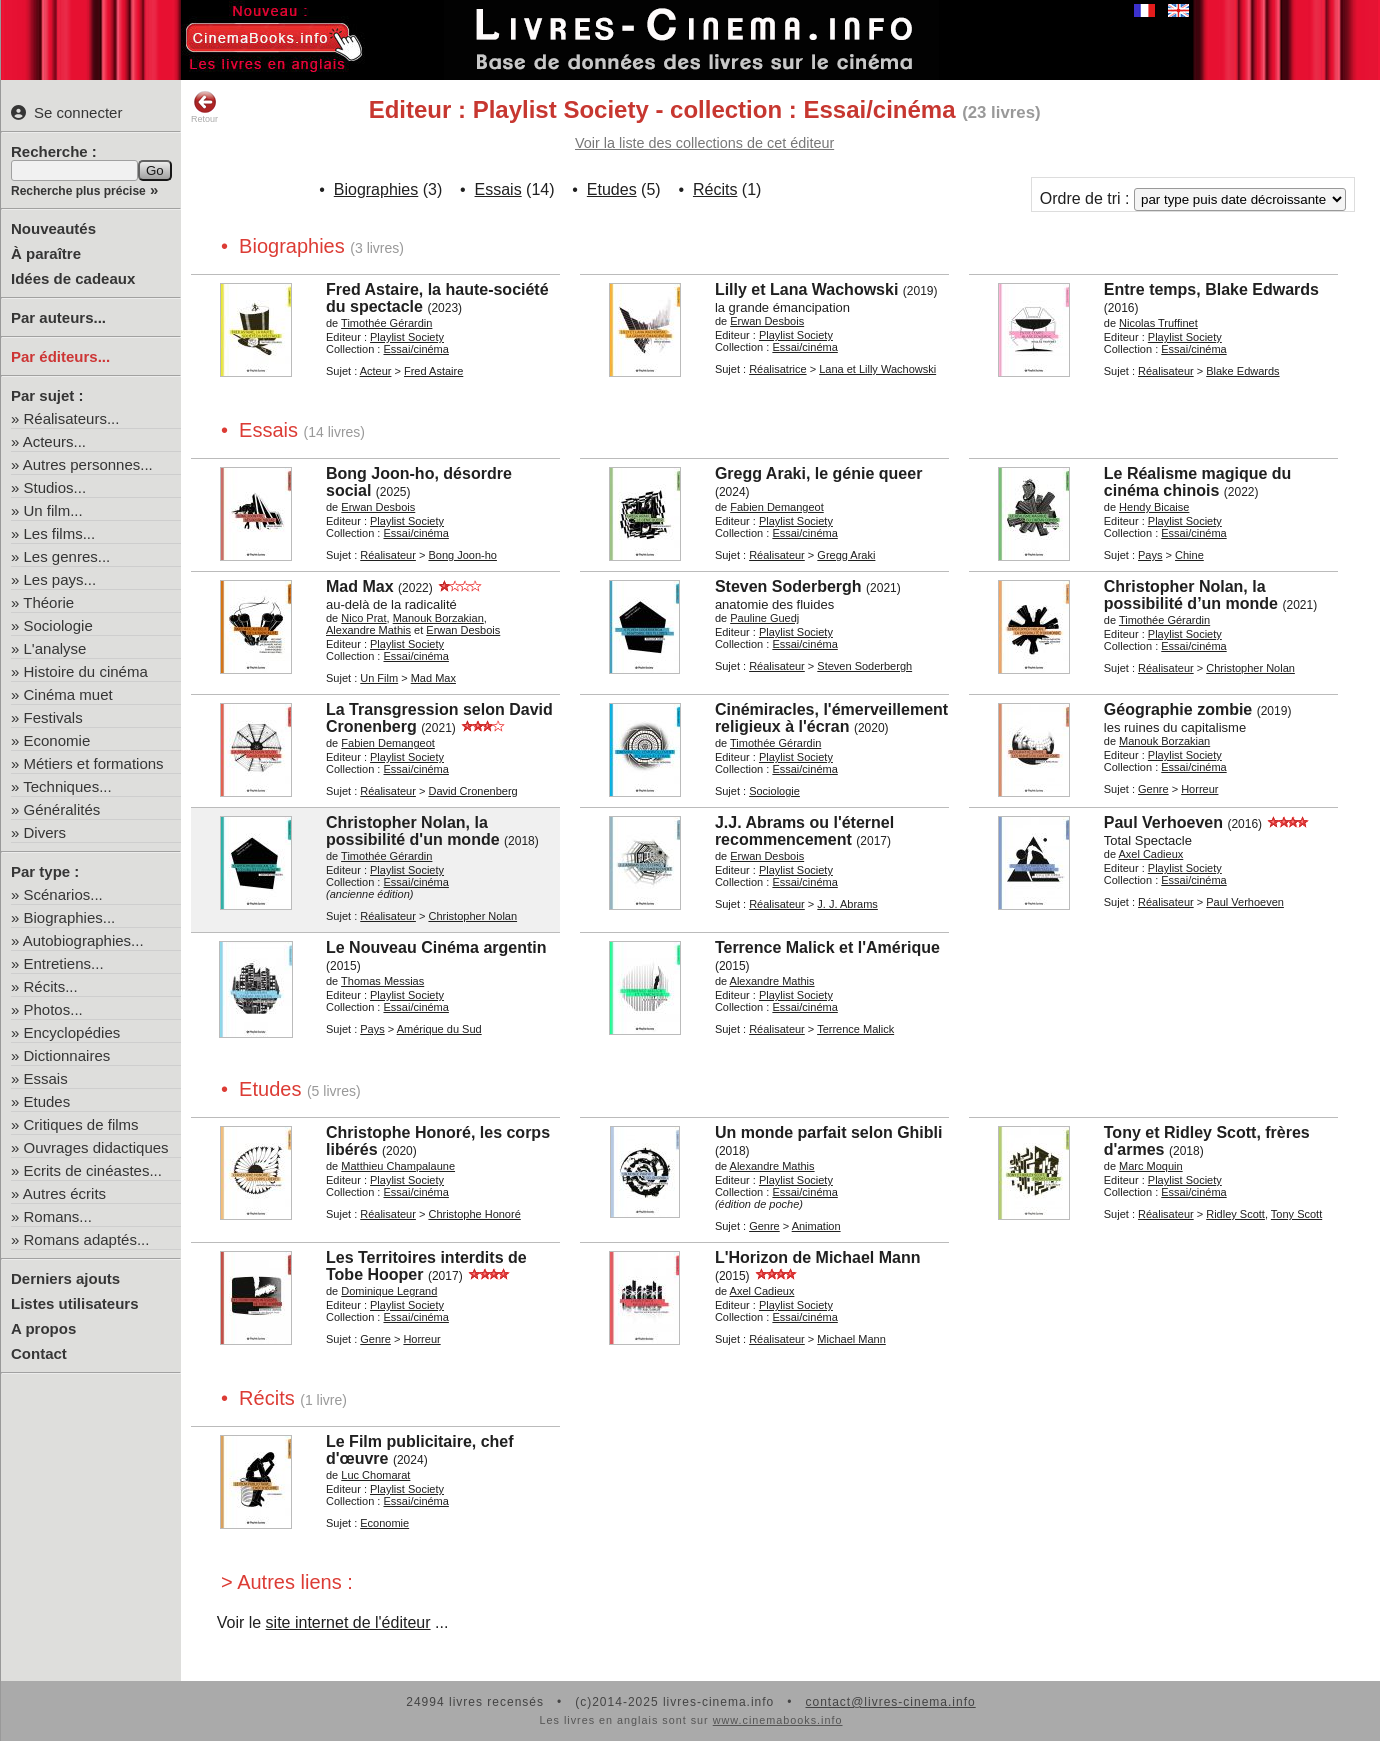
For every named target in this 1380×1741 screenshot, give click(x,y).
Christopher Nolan (1250, 668)
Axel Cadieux (1150, 854)
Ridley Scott (1235, 1214)
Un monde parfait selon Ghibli (829, 1132)
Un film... (53, 510)
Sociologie (58, 625)
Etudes (47, 1101)
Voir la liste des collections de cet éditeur (704, 143)
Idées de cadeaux (73, 278)
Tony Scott (1296, 1214)
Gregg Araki (846, 555)
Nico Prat (363, 618)
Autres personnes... (88, 464)
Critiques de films (81, 1124)
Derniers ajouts (65, 1278)
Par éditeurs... (60, 356)
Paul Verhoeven (1163, 822)
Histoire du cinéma (86, 671)
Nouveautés (53, 228)
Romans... (58, 1216)
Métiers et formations (94, 763)
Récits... (51, 986)
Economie (57, 740)
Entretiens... (64, 963)
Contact (39, 1353)
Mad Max (360, 586)
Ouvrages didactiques (96, 1147)
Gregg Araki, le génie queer (818, 473)
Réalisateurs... (72, 418)
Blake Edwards (1242, 371)
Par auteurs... (58, 317)
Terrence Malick (855, 1029)
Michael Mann (851, 1339)
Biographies (376, 189)
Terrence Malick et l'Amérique (827, 947)
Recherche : (54, 151)
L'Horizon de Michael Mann (818, 1257)
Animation (816, 1226)
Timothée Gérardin (386, 323)
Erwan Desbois (767, 321)
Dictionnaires (67, 1055)
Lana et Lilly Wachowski (877, 369)
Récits (715, 189)
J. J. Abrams (847, 904)
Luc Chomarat (375, 1475)
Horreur (1199, 789)
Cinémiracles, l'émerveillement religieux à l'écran (831, 718)
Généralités (62, 809)
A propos (43, 1328)
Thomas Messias (382, 981)
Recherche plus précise (78, 191)
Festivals (53, 717)
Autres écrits (64, 1193)
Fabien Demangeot (777, 507)
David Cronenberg (472, 791)
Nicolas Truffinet (1158, 323)
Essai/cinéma (415, 349)
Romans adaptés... (87, 1239)
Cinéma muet (68, 694)
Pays (1150, 555)
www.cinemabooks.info (778, 1720)
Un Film (379, 678)
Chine (1189, 555)
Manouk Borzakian (438, 618)
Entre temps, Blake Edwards (1211, 289)
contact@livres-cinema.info (890, 1702)
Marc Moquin (1151, 1166)
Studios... (55, 487)
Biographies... (70, 917)
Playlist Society (407, 337)
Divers (45, 832)
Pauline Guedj (764, 618)
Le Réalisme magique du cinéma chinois (1198, 482)
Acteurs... (54, 441)
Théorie (48, 602)
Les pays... (60, 579)
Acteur (376, 371)
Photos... (53, 1009)
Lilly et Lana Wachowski (806, 289)
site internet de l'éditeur (348, 1622)
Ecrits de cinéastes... (93, 1170)
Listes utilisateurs (75, 1303)
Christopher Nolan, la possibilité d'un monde (413, 831)
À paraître (46, 253)
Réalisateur (1166, 371)
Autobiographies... (83, 940)
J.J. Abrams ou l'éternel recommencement (804, 831)
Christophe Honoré (474, 1214)
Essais (46, 1078)
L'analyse (55, 648)
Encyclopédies (72, 1032)
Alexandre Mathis (368, 630)
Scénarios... (63, 894)
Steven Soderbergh (788, 586)
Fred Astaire (433, 371)
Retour (204, 107)
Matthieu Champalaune (398, 1166)
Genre (1153, 789)
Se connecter (66, 112)
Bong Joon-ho (462, 555)
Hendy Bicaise (1154, 507)
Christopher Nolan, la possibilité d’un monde (1191, 595)
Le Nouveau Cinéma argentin (436, 947)
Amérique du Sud (439, 1029)
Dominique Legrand (389, 1291)
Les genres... (67, 556)
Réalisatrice (777, 369)
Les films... (60, 533)
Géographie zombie (1178, 709)
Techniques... (67, 786)
